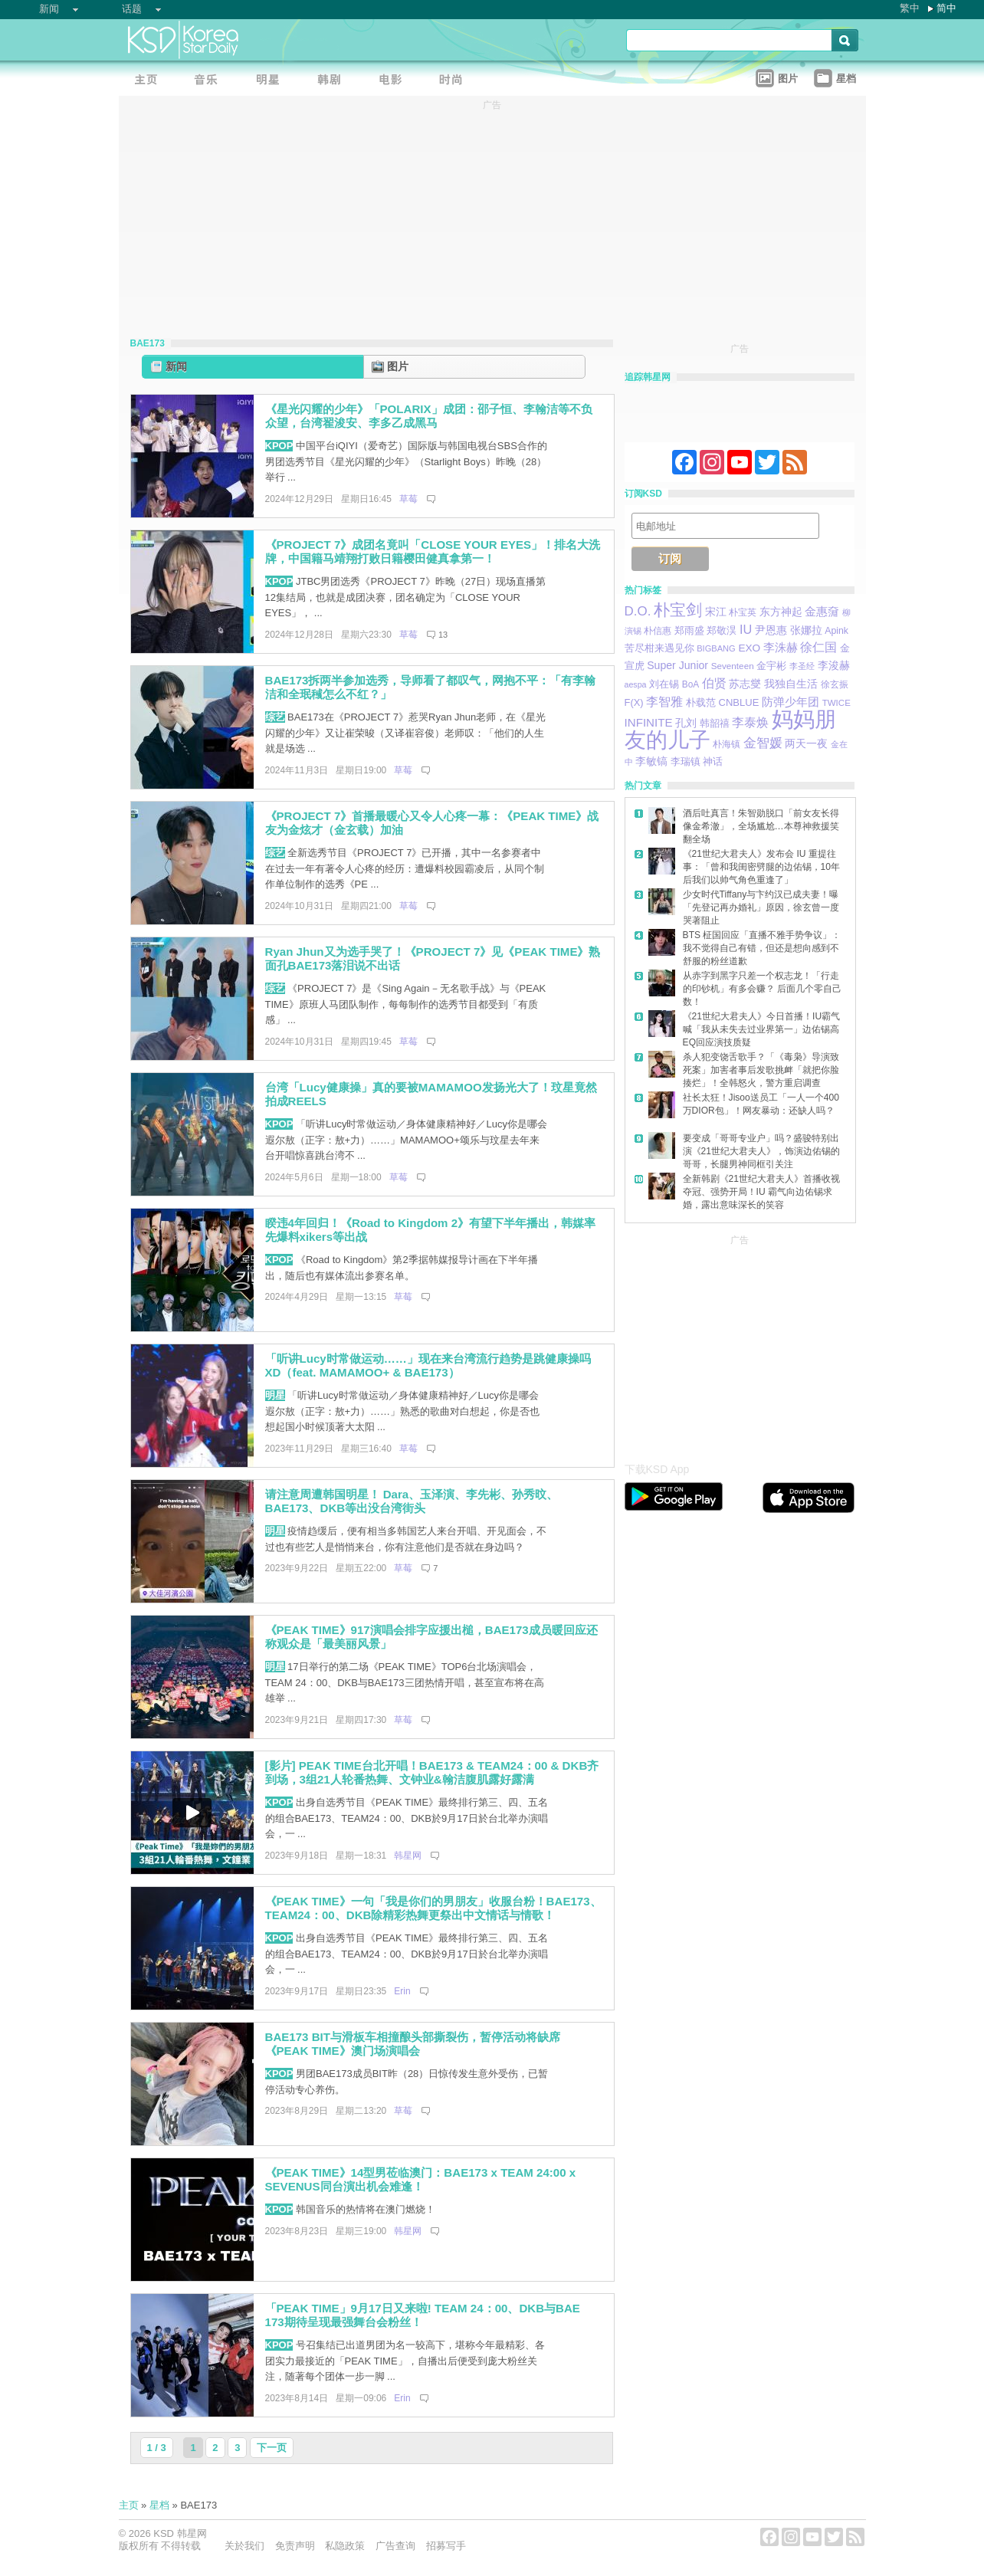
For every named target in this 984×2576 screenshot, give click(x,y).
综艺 (275, 717)
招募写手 (446, 2545)
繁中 (910, 8)
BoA (690, 684)
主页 (129, 2505)
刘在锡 (664, 684)
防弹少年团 (790, 701)
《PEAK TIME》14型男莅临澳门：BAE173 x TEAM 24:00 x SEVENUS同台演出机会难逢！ (420, 2180)
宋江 (716, 611)
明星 (275, 1395)
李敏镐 (651, 761)
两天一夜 (806, 744)
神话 (713, 761)
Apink (836, 630)
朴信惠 (657, 630)
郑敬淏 (721, 630)
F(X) (634, 702)
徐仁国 (818, 647)
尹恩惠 (771, 630)
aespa (636, 684)
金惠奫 (822, 611)
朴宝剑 (678, 610)
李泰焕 (750, 722)
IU (746, 629)
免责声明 (295, 2545)
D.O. (638, 611)
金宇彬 (771, 665)
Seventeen (732, 666)
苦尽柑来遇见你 (659, 648)
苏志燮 (745, 684)
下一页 (272, 2447)
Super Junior (677, 665)
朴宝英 (742, 612)
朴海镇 (726, 744)
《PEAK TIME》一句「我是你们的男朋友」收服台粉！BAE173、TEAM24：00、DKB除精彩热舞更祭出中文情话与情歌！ (433, 1908)
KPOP (279, 445)
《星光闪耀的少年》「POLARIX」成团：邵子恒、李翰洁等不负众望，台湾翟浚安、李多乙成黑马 (428, 416)
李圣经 (802, 666)
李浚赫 (834, 665)
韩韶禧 (715, 723)
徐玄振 (834, 684)
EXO (749, 648)
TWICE (836, 702)
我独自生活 (791, 684)
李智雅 (664, 701)
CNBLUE (738, 702)
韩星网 (407, 1855)
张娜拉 (806, 630)
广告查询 (395, 2545)
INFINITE (649, 722)
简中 (946, 8)
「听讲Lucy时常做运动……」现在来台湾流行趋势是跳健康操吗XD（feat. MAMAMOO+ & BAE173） (428, 1366)
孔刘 (686, 723)
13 (443, 634)
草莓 (408, 499)
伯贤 (714, 683)
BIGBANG (716, 648)
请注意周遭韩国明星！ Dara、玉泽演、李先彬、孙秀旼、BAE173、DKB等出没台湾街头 (412, 1501)
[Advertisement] (739, 1344)
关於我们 (244, 2545)
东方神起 (780, 612)
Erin (402, 1991)
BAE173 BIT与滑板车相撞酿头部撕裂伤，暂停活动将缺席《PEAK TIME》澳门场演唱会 (412, 2044)
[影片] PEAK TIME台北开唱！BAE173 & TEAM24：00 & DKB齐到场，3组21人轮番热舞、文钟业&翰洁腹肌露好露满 (432, 1773)
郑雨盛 (689, 630)
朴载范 (701, 702)
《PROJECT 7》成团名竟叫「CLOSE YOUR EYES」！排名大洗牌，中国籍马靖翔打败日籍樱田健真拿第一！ (433, 552)
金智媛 (762, 742)
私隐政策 (345, 2545)
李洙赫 (780, 647)
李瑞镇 (685, 761)
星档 (159, 2505)
